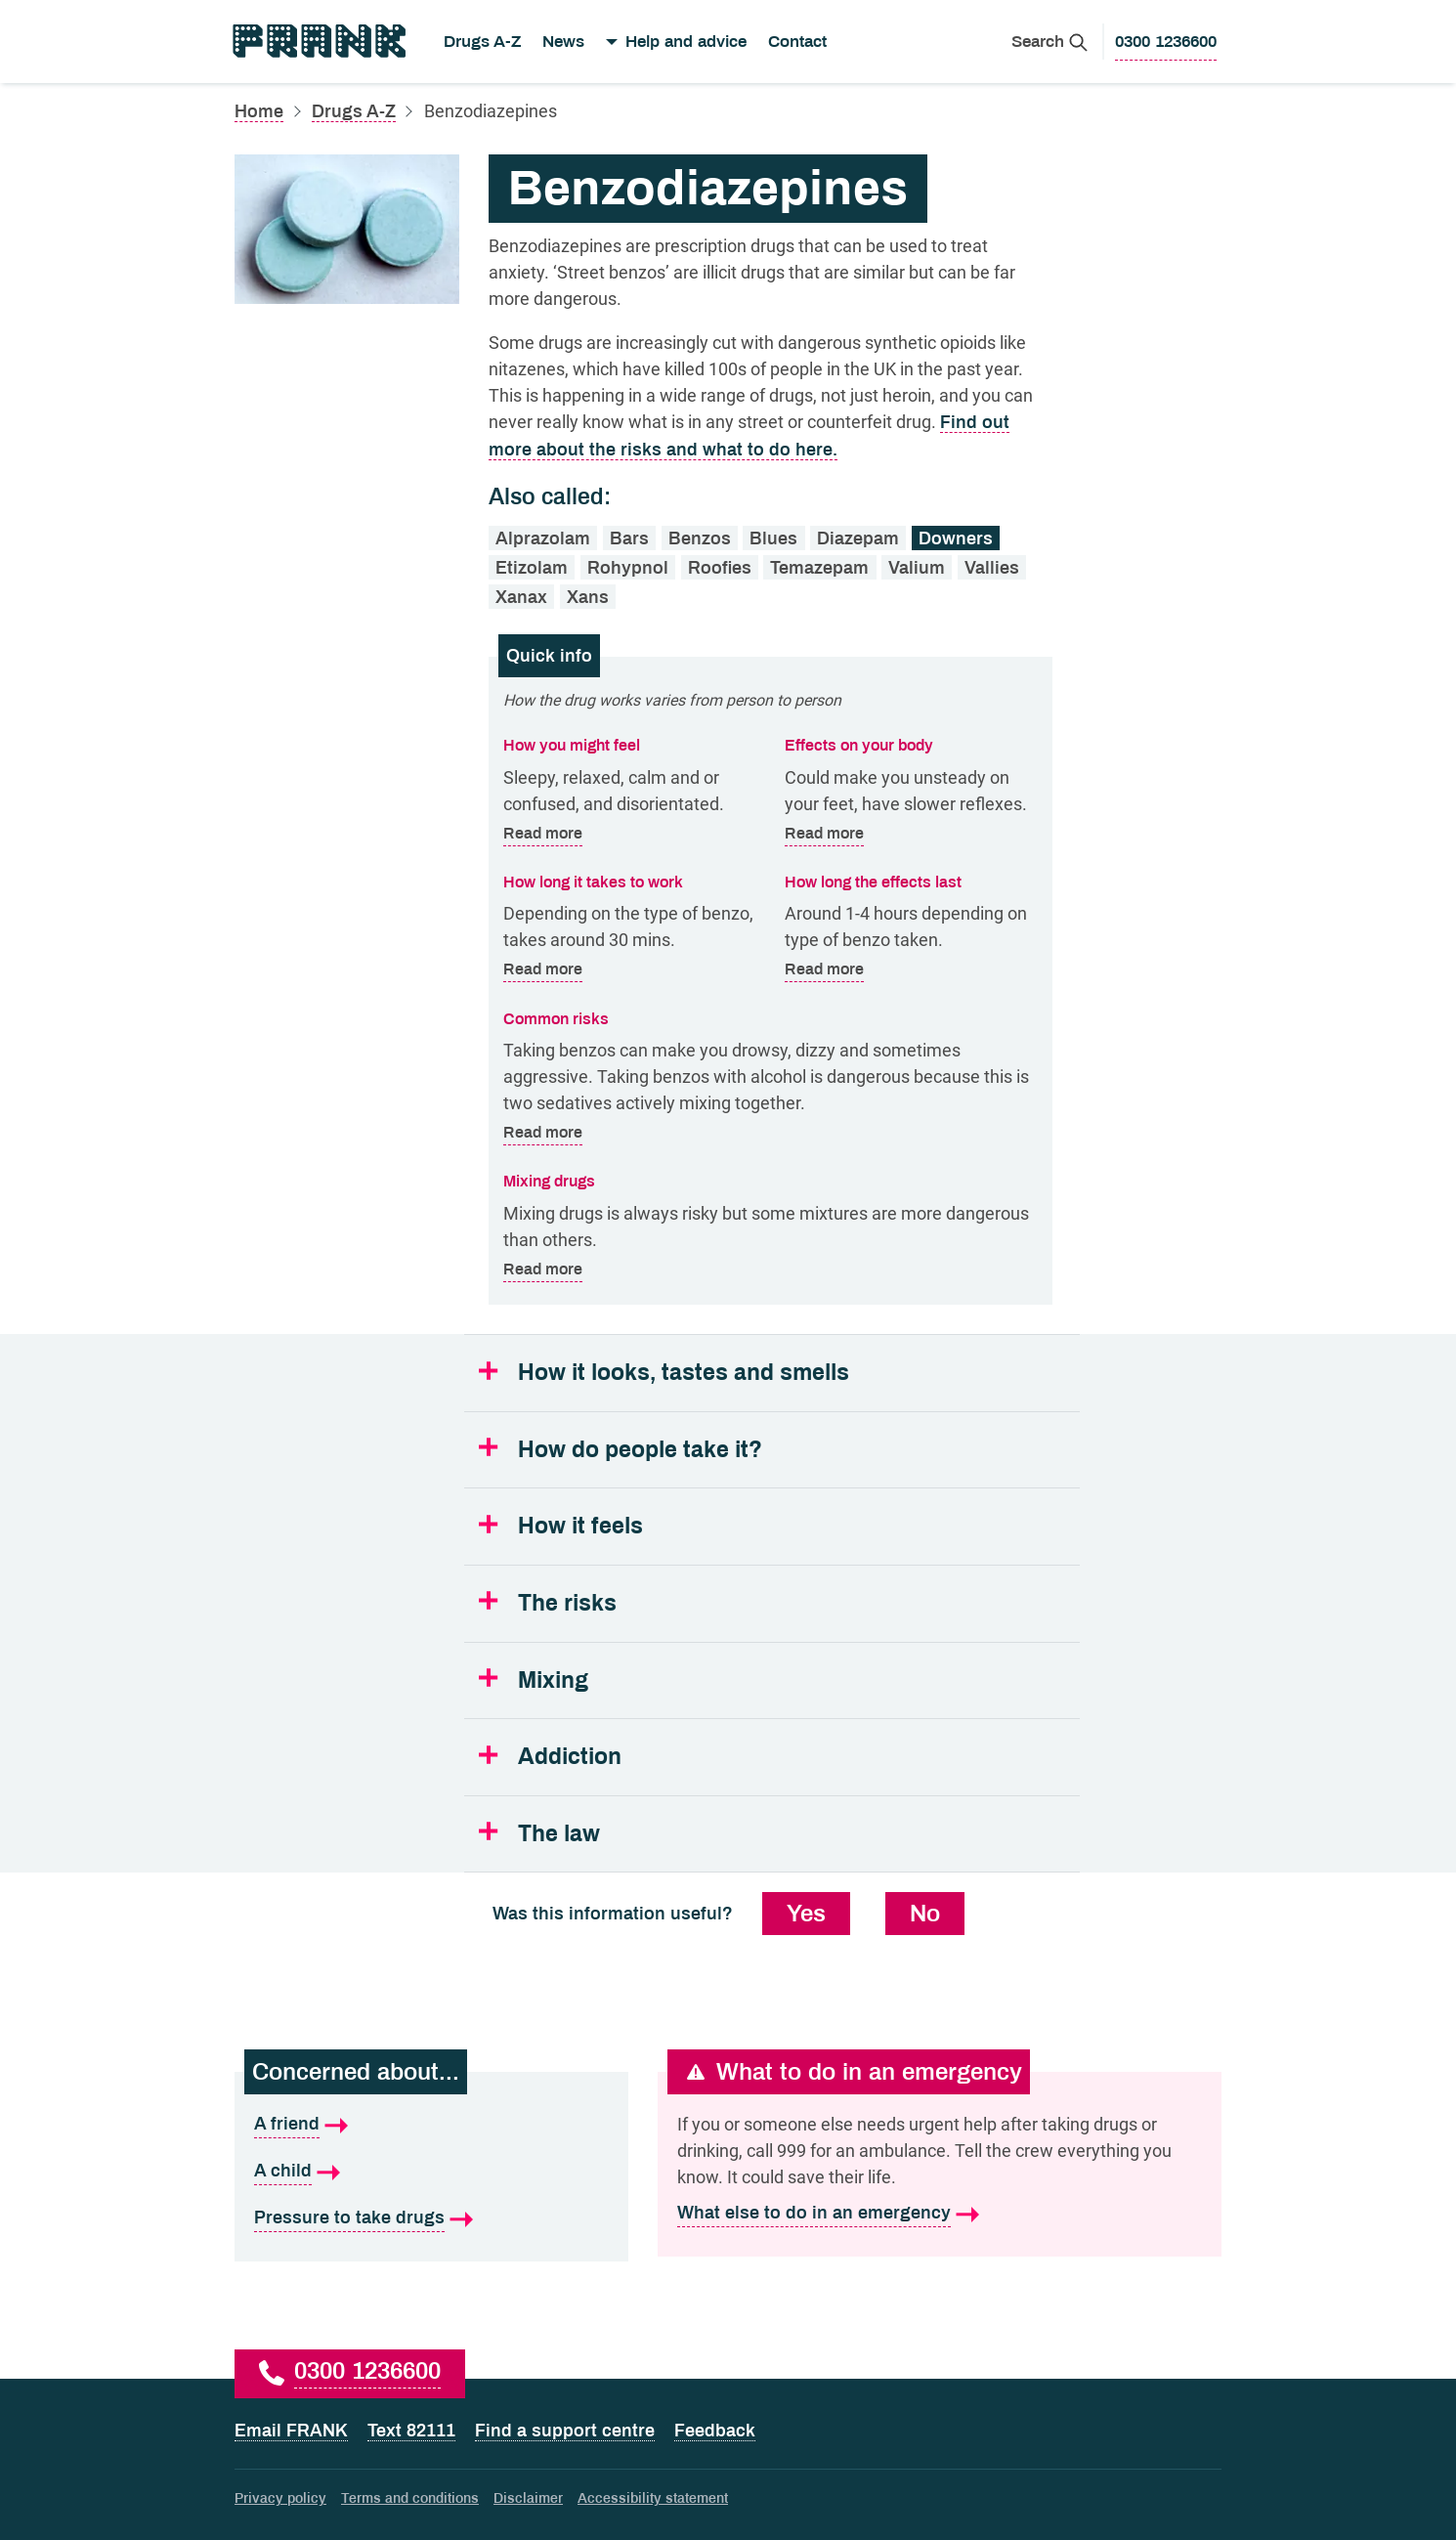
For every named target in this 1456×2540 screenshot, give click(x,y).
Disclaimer (528, 2498)
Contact (797, 41)
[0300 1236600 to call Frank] (1166, 42)
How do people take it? (640, 1450)
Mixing (553, 1680)
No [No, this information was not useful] (925, 1913)
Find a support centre (565, 2430)
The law (559, 1834)
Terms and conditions (410, 2498)
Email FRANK (291, 2430)
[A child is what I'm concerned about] (431, 2171)
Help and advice (686, 41)
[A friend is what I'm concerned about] (431, 2124)
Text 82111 (411, 2430)
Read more (542, 834)
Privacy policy (280, 2498)
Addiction (569, 1756)
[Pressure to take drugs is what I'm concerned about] (431, 2218)
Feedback (714, 2430)
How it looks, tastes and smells (683, 1372)
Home (259, 111)
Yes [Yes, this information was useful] (806, 1913)
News (563, 41)
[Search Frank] (1049, 42)
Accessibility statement (653, 2498)
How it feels (580, 1526)
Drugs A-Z (482, 41)
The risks (567, 1603)
